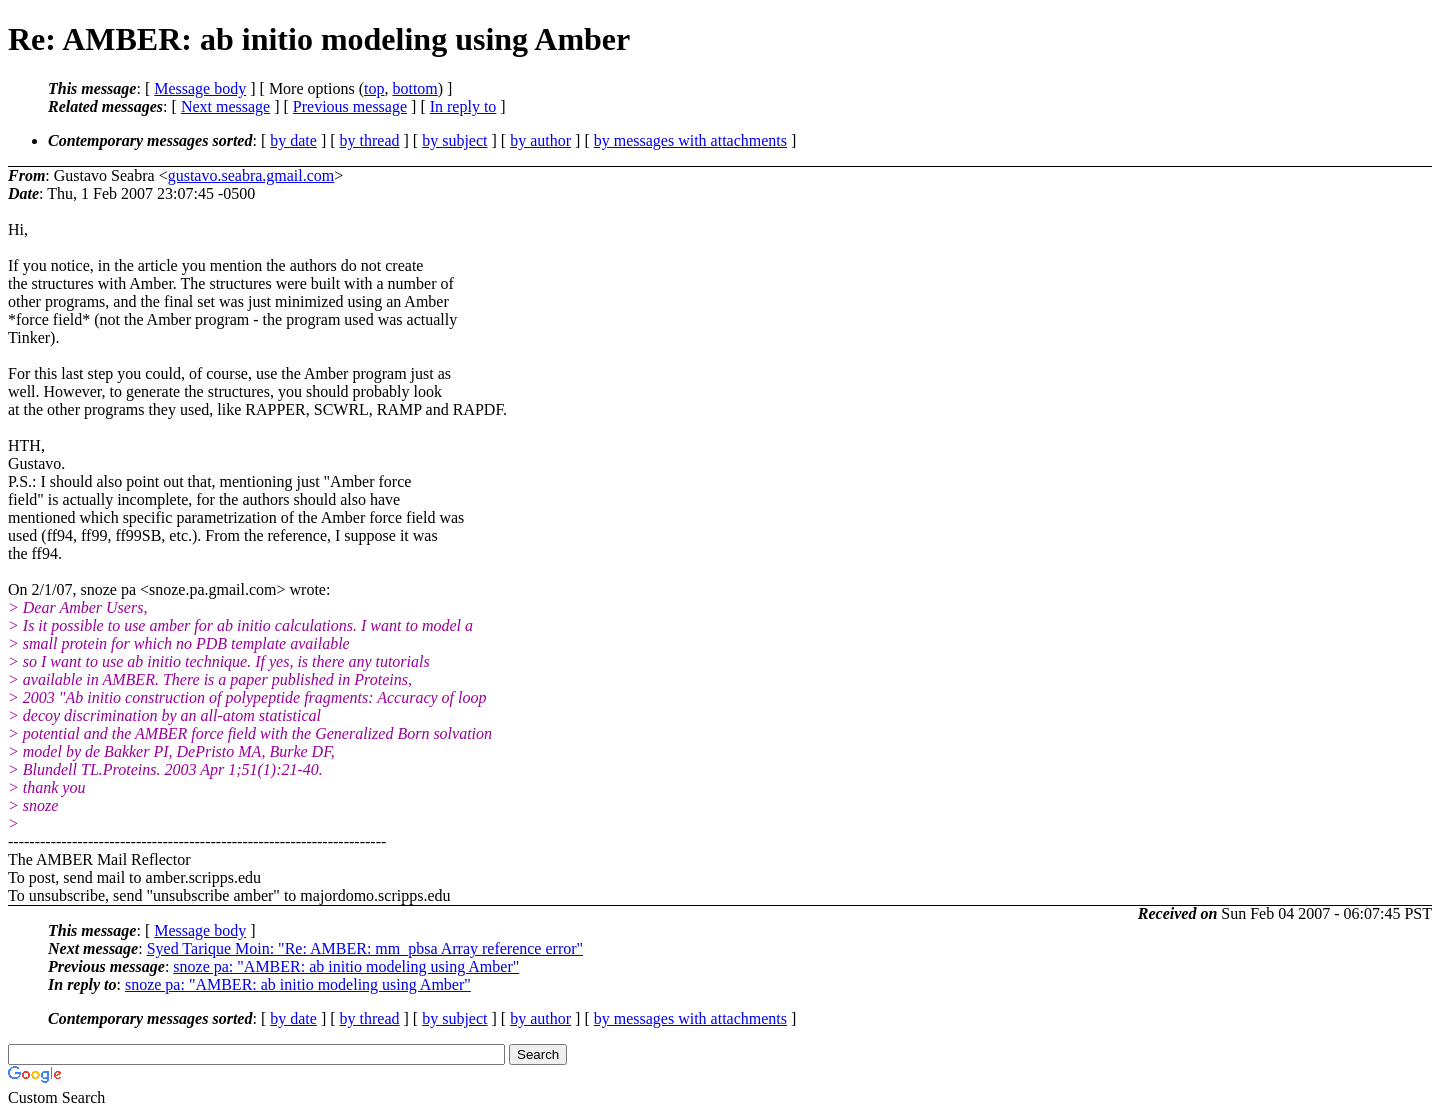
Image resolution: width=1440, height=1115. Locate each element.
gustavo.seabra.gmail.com (251, 175)
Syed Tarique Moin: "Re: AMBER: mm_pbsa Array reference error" (365, 948)
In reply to (463, 106)
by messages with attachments (690, 140)
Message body (200, 88)
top (374, 88)
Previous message (350, 106)
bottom (414, 88)
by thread (370, 140)
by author (540, 140)
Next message (225, 106)
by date (293, 140)
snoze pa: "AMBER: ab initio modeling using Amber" (346, 966)
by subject (454, 140)
